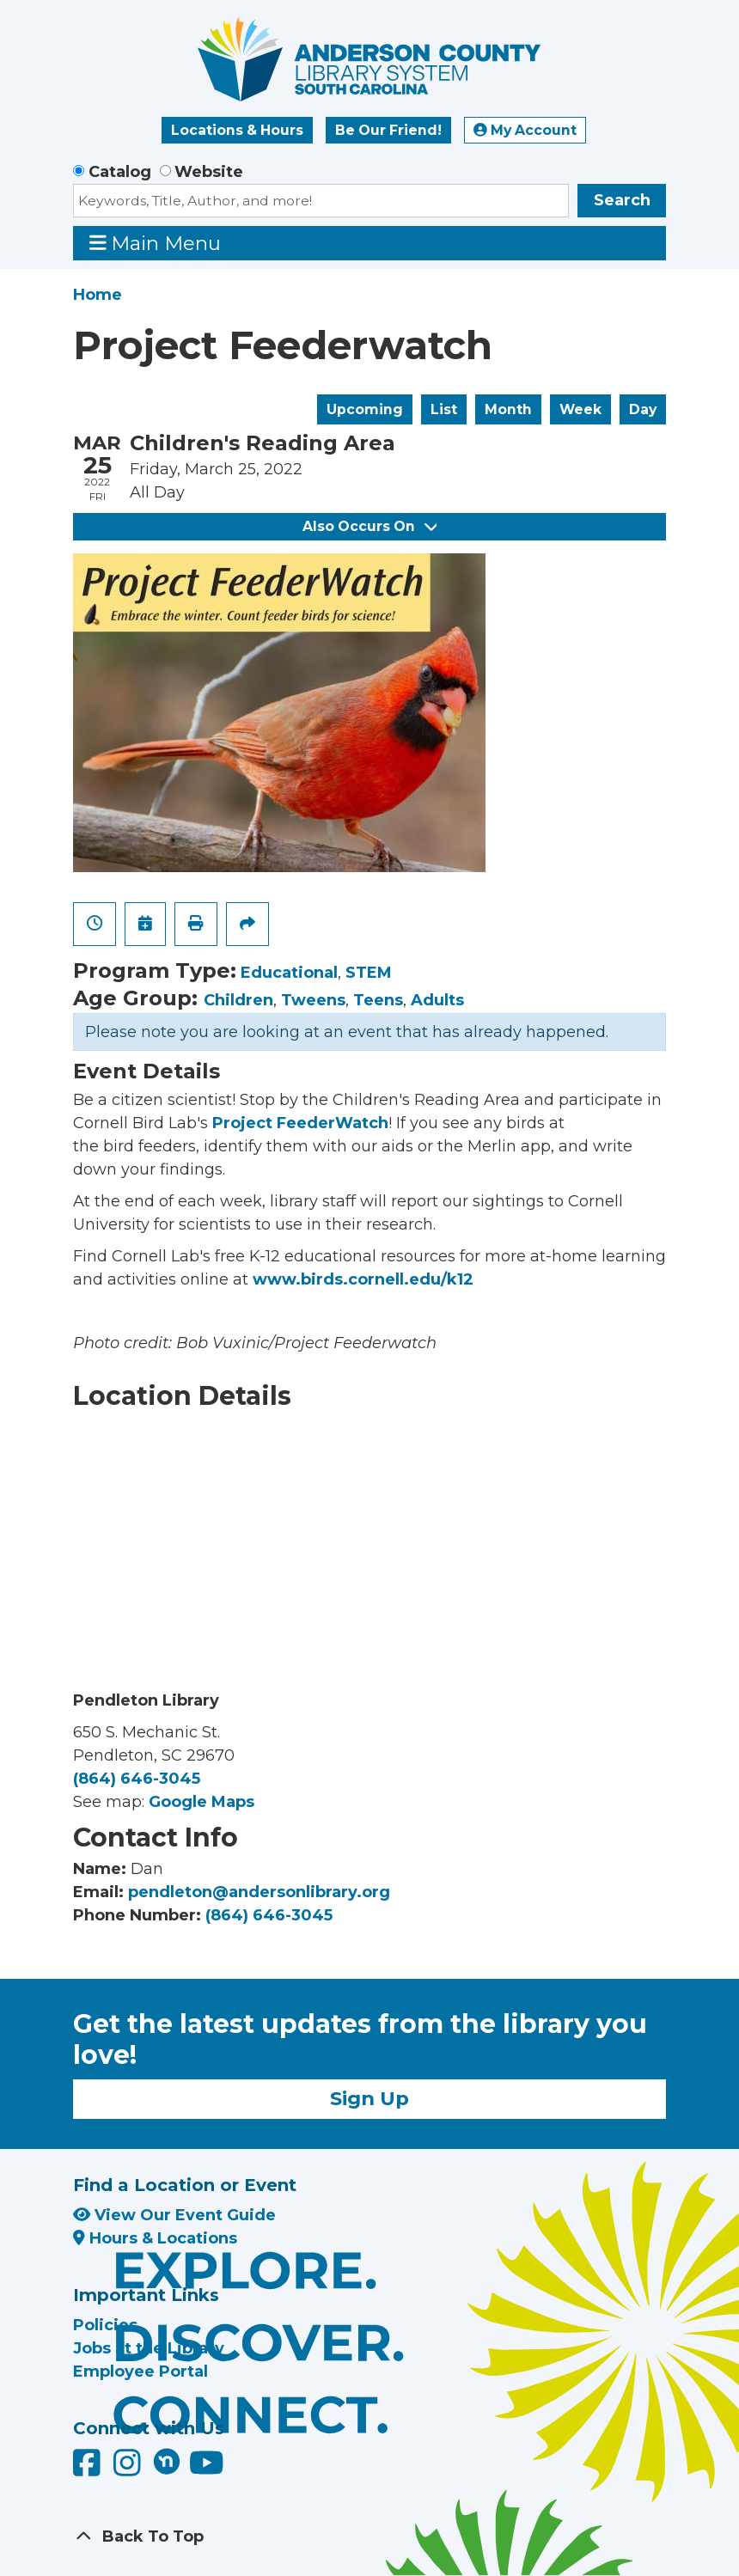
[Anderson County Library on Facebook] (89, 2469)
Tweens (313, 1000)
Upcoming (365, 409)
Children (238, 1000)
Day (643, 409)
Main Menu (155, 242)
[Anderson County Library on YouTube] (206, 2469)
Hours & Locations (155, 2238)
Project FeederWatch (300, 1123)
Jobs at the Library (148, 2348)
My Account (525, 130)
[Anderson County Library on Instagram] (129, 2469)
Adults (437, 1000)
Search (622, 200)
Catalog (120, 171)
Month (508, 409)
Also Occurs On (369, 526)
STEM (368, 972)
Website (208, 171)
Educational (289, 972)
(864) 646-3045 (136, 1778)
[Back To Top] (369, 2536)
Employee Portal (140, 2371)
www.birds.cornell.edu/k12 (363, 1279)
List (444, 409)
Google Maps (201, 1801)
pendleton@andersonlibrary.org (259, 1892)
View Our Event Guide (174, 2215)
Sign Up (369, 2098)
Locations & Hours (237, 130)
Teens (378, 1000)
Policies (105, 2325)
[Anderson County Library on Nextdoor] (166, 2461)
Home (97, 294)
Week (580, 409)
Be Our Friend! (388, 130)
